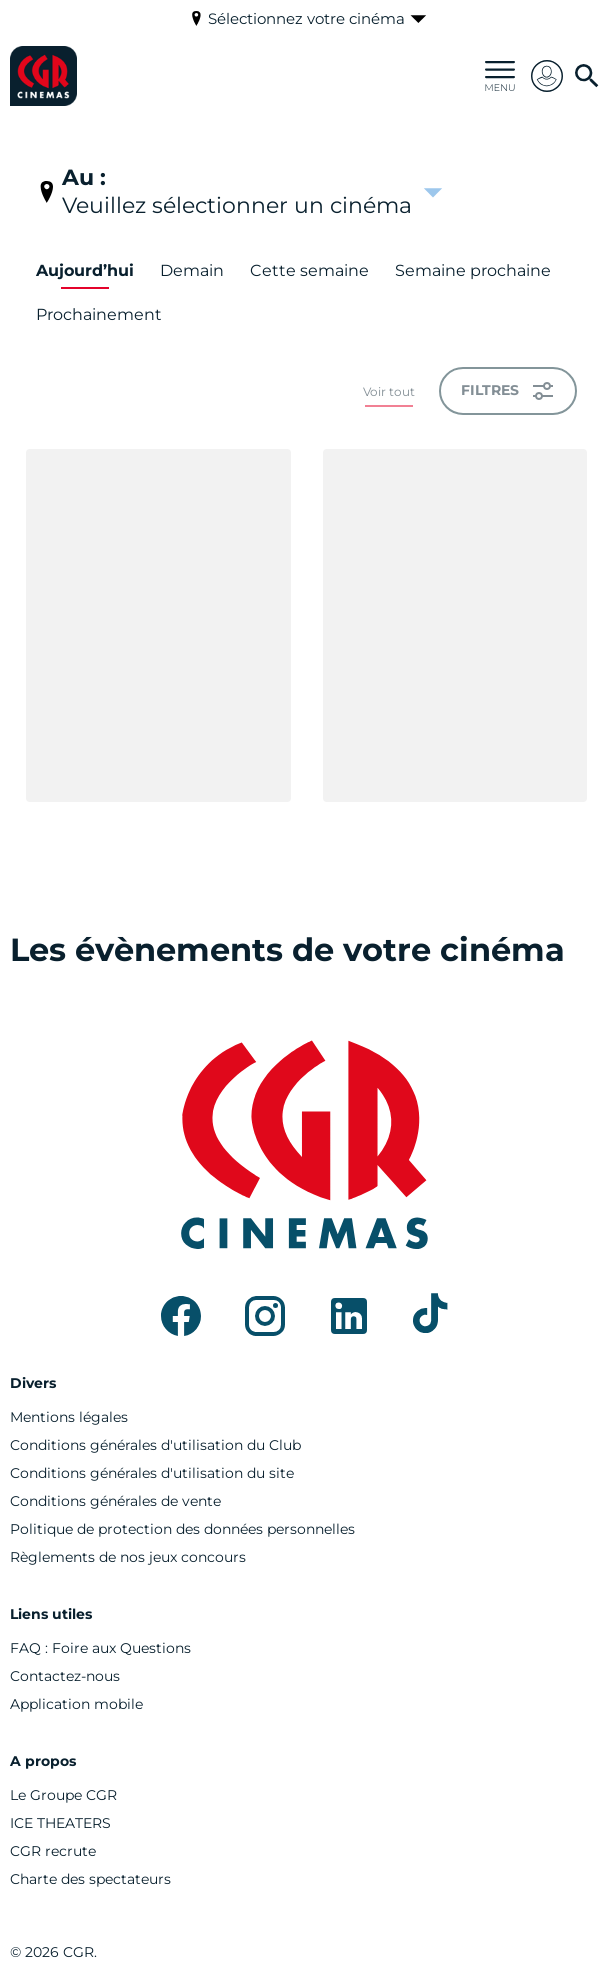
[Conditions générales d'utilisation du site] (152, 1473)
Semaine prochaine (473, 270)
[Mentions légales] (69, 1417)
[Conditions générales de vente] (115, 1501)
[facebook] (181, 1316)
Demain (192, 270)
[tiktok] (433, 1316)
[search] (587, 76)
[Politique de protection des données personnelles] (182, 1529)
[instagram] (265, 1316)
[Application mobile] (76, 1704)
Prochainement (99, 314)
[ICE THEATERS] (60, 1823)
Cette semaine (309, 270)
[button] (547, 76)
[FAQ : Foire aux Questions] (100, 1648)
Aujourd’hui (85, 270)
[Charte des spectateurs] (90, 1879)
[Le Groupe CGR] (63, 1795)
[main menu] (500, 76)
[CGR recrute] (53, 1851)
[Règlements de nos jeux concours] (128, 1557)
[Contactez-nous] (65, 1676)
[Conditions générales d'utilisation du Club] (155, 1445)
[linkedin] (349, 1316)
